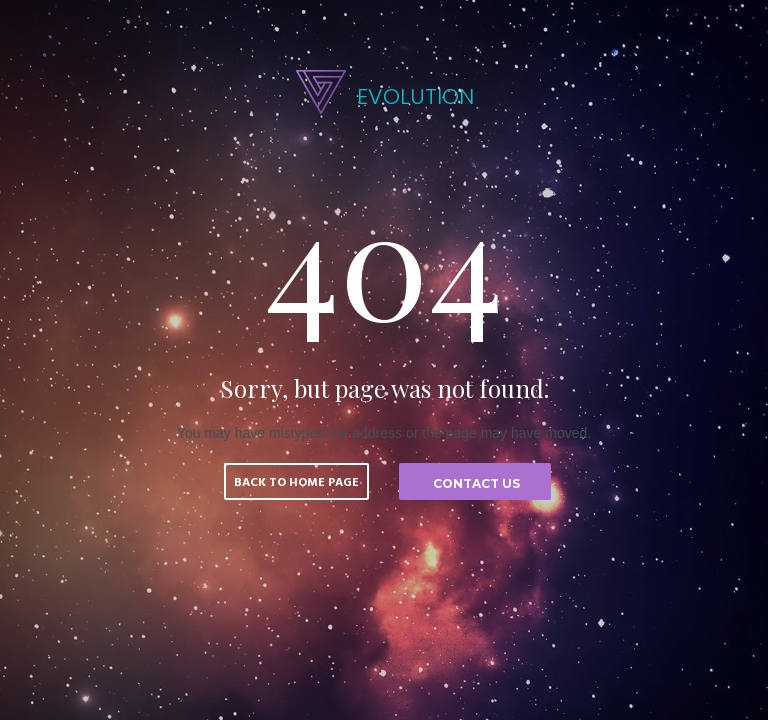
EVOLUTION (415, 96)
